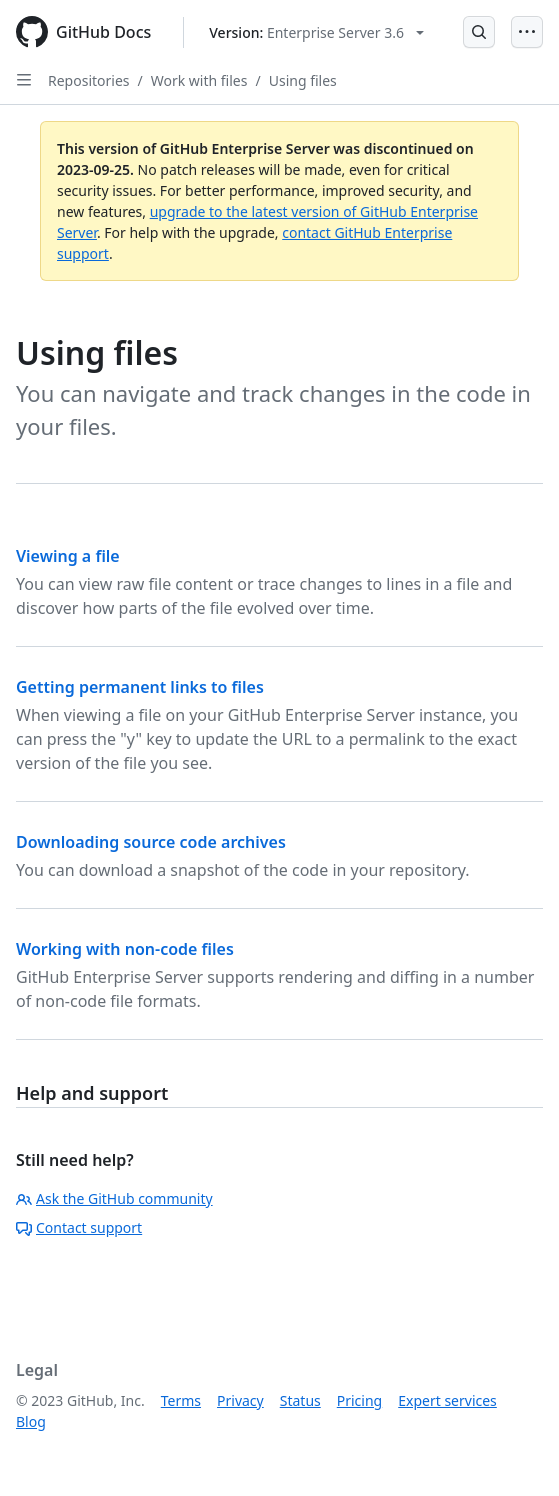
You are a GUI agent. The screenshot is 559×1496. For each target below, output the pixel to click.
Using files (303, 80)
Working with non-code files (125, 949)
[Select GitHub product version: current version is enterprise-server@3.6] (316, 32)
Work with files (199, 80)
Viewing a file (68, 556)
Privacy (240, 1400)
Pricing (359, 1400)
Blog (31, 1421)
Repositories (89, 80)
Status (300, 1400)
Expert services (447, 1400)
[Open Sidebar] (24, 80)
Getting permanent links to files (140, 687)
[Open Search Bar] (479, 32)
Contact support (79, 1227)
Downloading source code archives (151, 842)
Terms (181, 1400)
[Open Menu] (527, 32)
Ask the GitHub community (114, 1198)
